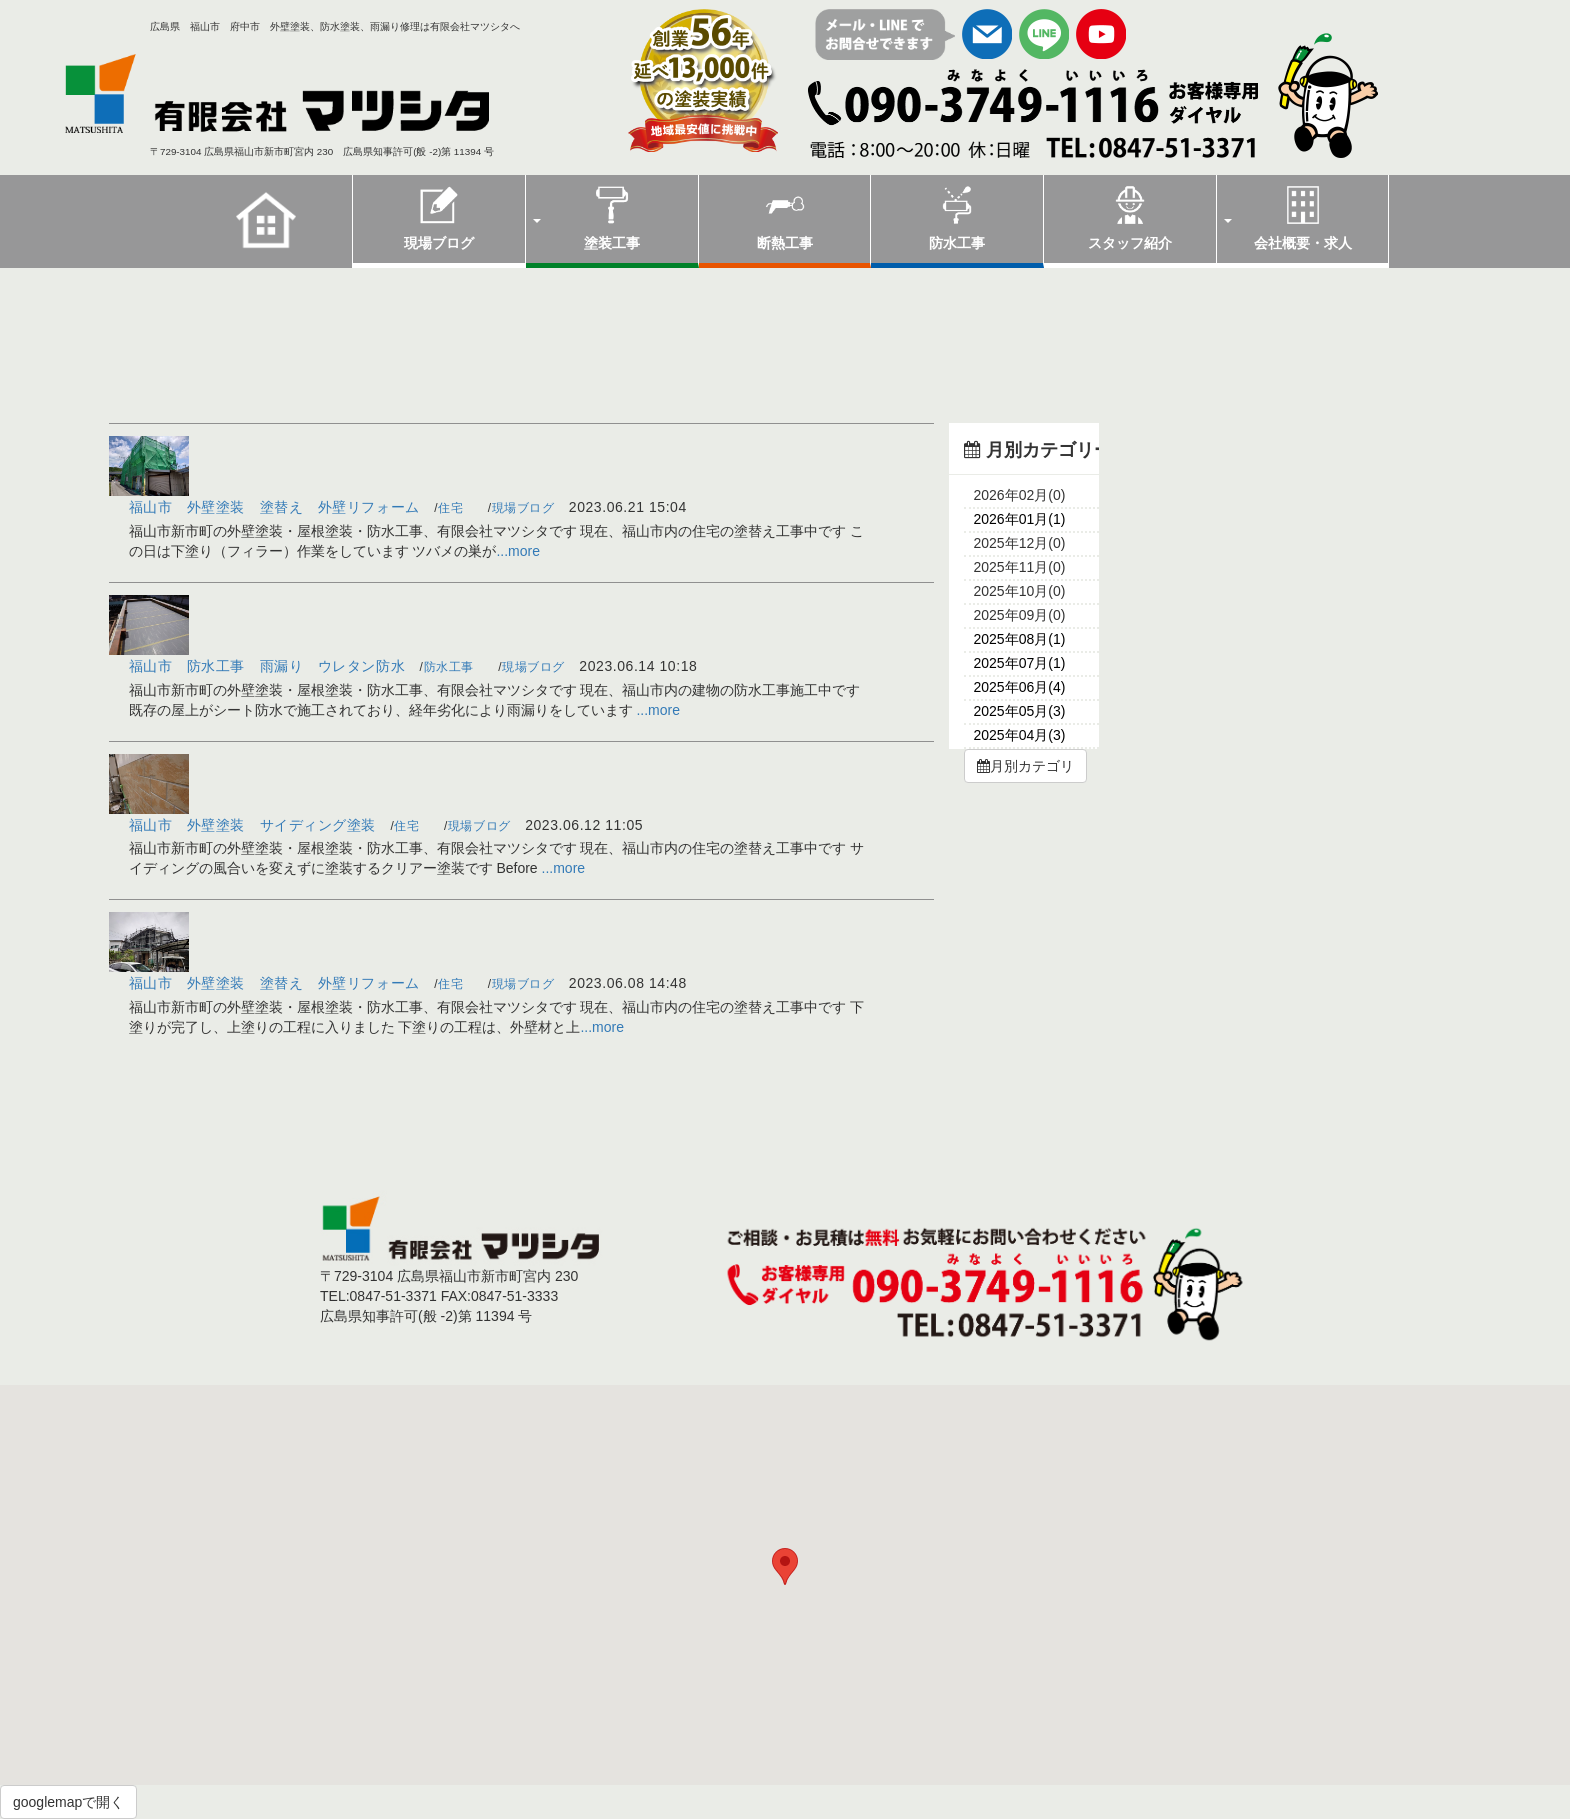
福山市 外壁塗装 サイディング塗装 (253, 825)
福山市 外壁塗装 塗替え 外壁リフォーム (274, 507)
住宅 (450, 508)
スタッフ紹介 (1130, 218)
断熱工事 (785, 218)
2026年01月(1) (1020, 519)
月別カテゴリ (1025, 766)
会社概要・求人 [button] (1288, 218)
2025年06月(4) (1020, 687)
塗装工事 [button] (586, 218)
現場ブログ (439, 218)
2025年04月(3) (1020, 735)
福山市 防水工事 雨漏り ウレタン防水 (267, 666)
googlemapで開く (68, 1802)
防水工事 (957, 218)
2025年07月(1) (1020, 663)
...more (518, 551)
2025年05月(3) (1020, 711)
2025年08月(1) (1020, 639)
